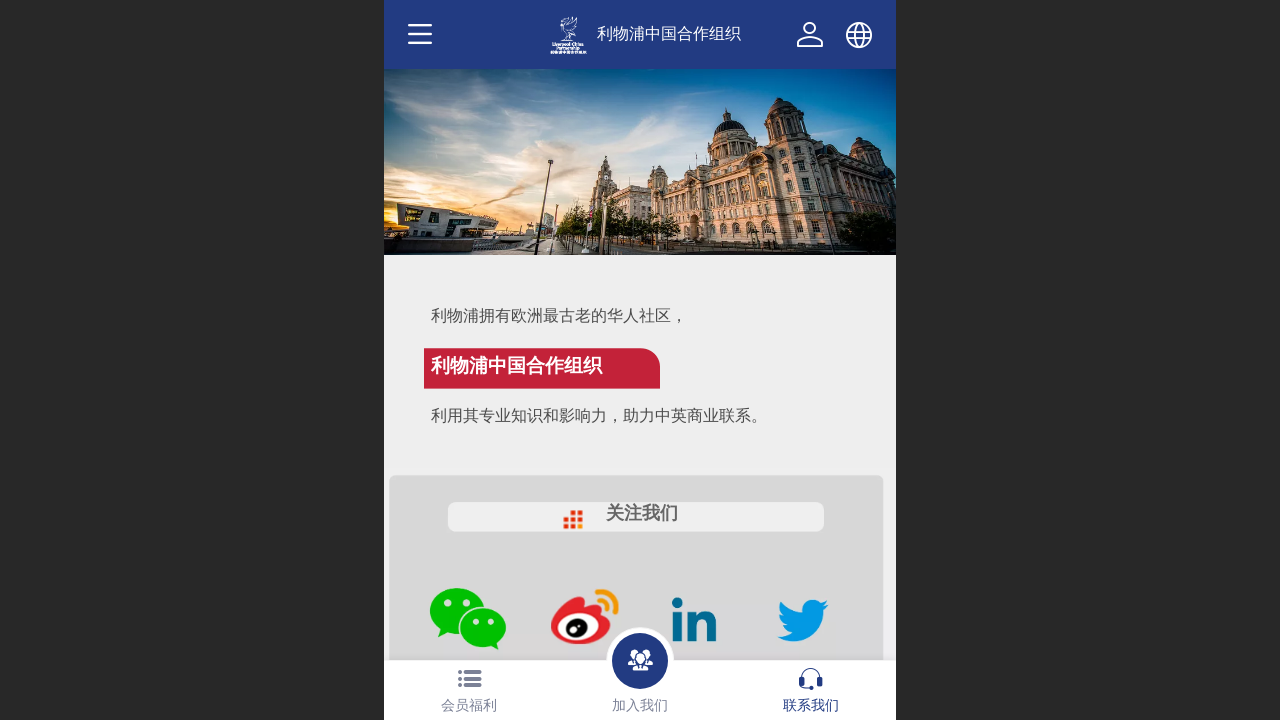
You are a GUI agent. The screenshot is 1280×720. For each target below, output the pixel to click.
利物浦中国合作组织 (669, 33)
